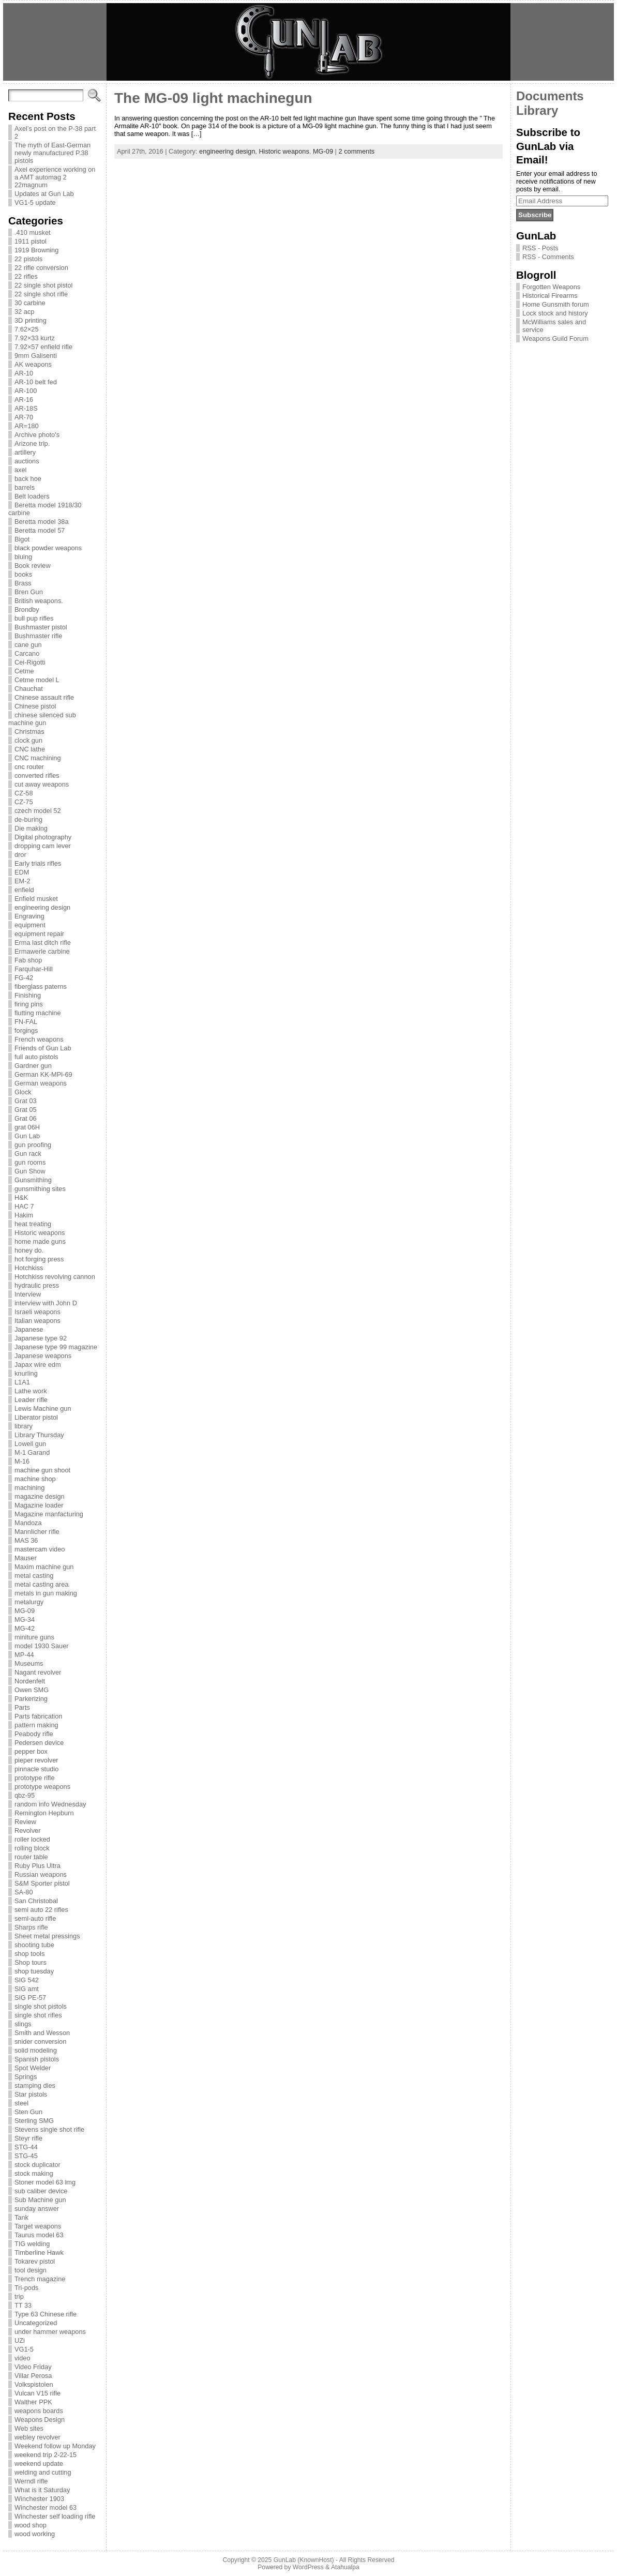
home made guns (40, 1241)
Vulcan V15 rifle (37, 2393)
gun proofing (32, 1145)
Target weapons (37, 2226)
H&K (21, 1197)
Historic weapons (39, 1233)
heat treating (32, 1224)
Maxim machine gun (44, 1567)
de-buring (28, 819)
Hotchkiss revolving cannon (54, 1277)
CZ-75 (23, 802)
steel (21, 2103)
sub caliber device (40, 2191)
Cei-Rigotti (30, 662)
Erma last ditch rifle (42, 942)
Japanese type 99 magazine (55, 1347)
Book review (32, 565)
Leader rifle (31, 1400)
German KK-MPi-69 (43, 1074)
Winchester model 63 (45, 2507)
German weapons (40, 1083)
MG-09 (24, 1611)
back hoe (27, 479)
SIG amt (26, 1989)
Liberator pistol (36, 1417)
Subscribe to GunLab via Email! (548, 145)
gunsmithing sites (40, 1189)
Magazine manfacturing (48, 1514)
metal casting (33, 1575)
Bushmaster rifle (38, 636)
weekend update (38, 2463)
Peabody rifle (33, 1734)
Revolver (27, 1830)
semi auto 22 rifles (41, 1910)
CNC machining (37, 758)
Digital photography (42, 837)
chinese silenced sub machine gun (42, 719)
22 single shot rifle (41, 294)
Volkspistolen (33, 2384)
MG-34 (24, 1619)
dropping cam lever (42, 846)
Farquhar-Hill (33, 969)
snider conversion (40, 2041)
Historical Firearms (550, 295)
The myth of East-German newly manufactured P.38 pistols (52, 152)
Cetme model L (36, 680)
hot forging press (39, 1259)
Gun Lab (27, 1136)
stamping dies (34, 2085)
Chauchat (28, 688)
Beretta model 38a (41, 521)
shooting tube (34, 1945)
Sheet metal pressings (47, 1936)
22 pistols (28, 259)
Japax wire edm (37, 1364)
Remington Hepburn (44, 1813)
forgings (26, 1030)
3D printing (30, 320)
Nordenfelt (29, 1681)
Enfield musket (36, 898)
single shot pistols (40, 2006)
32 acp (24, 311)
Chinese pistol (35, 706)
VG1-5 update (35, 202)
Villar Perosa (33, 2375)
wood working (34, 2534)
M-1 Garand (32, 1452)
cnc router (29, 767)
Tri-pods (26, 2288)
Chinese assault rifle (44, 697)
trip (19, 2296)
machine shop (35, 1479)
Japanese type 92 (40, 1338)
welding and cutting (42, 2472)
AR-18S (26, 408)
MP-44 (24, 1655)
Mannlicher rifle (36, 1531)
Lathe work (30, 1391)
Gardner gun (33, 1065)
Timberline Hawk (39, 2252)
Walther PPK (33, 2402)
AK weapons (33, 364)
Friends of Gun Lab (42, 1048)
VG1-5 (24, 2349)
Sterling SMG (34, 2121)
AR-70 (23, 417)
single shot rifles (38, 2015)
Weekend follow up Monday (55, 2446)
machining (29, 1488)
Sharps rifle (31, 1927)
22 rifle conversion (41, 268)
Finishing (27, 995)
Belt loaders (32, 496)
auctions (26, 461)
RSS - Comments (548, 257)
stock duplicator (37, 2164)
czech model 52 (37, 811)
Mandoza (28, 1523)
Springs (25, 2077)
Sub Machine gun (40, 2200)
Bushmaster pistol (40, 627)
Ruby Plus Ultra (37, 1866)
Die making (31, 828)
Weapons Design (39, 2419)
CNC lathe (29, 749)
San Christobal (36, 1901)
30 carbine (30, 303)
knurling (26, 1373)
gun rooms (30, 1162)
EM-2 (22, 881)
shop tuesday (34, 1971)
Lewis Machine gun (42, 1408)
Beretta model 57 (39, 530)
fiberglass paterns (40, 986)
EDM (21, 872)
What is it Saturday (42, 2490)
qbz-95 (24, 1795)
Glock (23, 1092)
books (23, 574)
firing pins (28, 1004)
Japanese (28, 1329)
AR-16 (23, 399)
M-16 (21, 1461)
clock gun (28, 740)
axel (20, 470)
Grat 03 (25, 1101)
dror (20, 854)
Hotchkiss (28, 1268)
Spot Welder (32, 2068)
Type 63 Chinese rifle (45, 2314)
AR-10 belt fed (35, 382)
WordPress (308, 2567)
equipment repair (39, 934)
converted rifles (36, 775)
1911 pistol (30, 241)
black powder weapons (48, 548)
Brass (23, 583)
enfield (24, 890)
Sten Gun (28, 2112)
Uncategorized (35, 2323)
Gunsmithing (33, 1180)
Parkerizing (31, 1699)
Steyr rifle (28, 2138)
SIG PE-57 (30, 1997)
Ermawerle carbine (42, 951)
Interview (27, 1294)
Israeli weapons (37, 1312)
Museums (28, 1663)
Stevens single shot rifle (49, 2129)
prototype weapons (42, 1786)
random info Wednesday (50, 1804)
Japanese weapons (42, 1356)
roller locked (32, 1839)
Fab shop (28, 960)
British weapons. (38, 601)
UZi (19, 2340)
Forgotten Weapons (551, 287)
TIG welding (32, 2244)
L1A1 (22, 1382)
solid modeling (35, 2050)
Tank (21, 2217)
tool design (30, 2270)
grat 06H (27, 1127)
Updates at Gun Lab (44, 194)
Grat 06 (25, 1118)
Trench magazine (39, 2279)
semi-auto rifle (35, 1918)
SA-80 (23, 1892)
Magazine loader (39, 1505)
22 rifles (26, 276)
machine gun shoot (42, 1470)
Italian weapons (37, 1320)
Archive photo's (36, 435)
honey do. (28, 1250)
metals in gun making (45, 1593)
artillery (25, 452)
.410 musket (32, 232)
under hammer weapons (50, 2332)
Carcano (26, 653)
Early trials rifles (37, 863)
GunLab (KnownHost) (304, 2560)
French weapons (39, 1039)
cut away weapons (41, 784)
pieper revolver (36, 1760)
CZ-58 (23, 793)
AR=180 (26, 426)
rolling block (32, 1848)
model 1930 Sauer (41, 1646)
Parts (22, 1707)
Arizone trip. (32, 443)
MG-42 (24, 1628)
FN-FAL (25, 1022)
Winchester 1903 (39, 2499)
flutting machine (37, 1013)
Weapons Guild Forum (555, 338)
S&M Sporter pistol (42, 1883)
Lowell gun (30, 1444)
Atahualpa (345, 2567)
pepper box (31, 1751)
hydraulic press (36, 1285)
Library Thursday (39, 1435)
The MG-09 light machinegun (213, 98)
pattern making (36, 1725)
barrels (24, 487)
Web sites (28, 2428)
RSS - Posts (540, 248)
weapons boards (38, 2411)
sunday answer (36, 2208)
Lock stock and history (555, 313)
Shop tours (30, 1962)
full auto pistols (36, 1057)
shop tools (29, 1953)
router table (31, 1857)
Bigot (21, 539)
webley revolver (37, 2437)
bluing (23, 557)
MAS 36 (26, 1540)
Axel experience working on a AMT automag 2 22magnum (55, 177)
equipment (30, 925)
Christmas (29, 731)
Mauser (25, 1558)
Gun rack (27, 1153)
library (23, 1426)
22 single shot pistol (43, 285)
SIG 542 (26, 1980)
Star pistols (30, 2094)
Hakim (23, 1215)
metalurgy (28, 1602)
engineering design (42, 907)
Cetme (24, 671)
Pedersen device (39, 1742)
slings (23, 2024)
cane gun (28, 645)
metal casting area (41, 1584)
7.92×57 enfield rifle (43, 347)
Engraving (29, 916)
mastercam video (39, 1549)
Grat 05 (25, 1109)
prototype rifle (34, 1778)
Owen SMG (31, 1690)
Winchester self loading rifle (54, 2516)
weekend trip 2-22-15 (45, 2455)
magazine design (39, 1496)
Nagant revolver (37, 1672)
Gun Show (30, 1171)
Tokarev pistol (34, 2261)
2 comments (357, 151)
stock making (33, 2173)
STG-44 (26, 2147)
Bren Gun (28, 592)
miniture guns (34, 1637)
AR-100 (25, 391)
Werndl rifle (31, 2481)
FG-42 (23, 978)
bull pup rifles (33, 618)
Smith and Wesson (42, 2033)
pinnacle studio (36, 1769)
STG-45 (26, 2156)
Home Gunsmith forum (555, 304)
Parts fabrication (38, 1716)
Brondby (26, 609)
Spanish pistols (36, 2059)
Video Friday (33, 2367)
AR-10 (23, 373)
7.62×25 (26, 329)
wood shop (30, 2525)
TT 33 (23, 2305)
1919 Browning (36, 250)
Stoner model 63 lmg (45, 2182)
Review (25, 1822)
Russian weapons (40, 1874)
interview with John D (45, 1303)
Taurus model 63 (39, 2235)
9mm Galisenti (35, 355)
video (22, 2358)
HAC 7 (24, 1206)
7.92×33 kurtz (34, 338)
